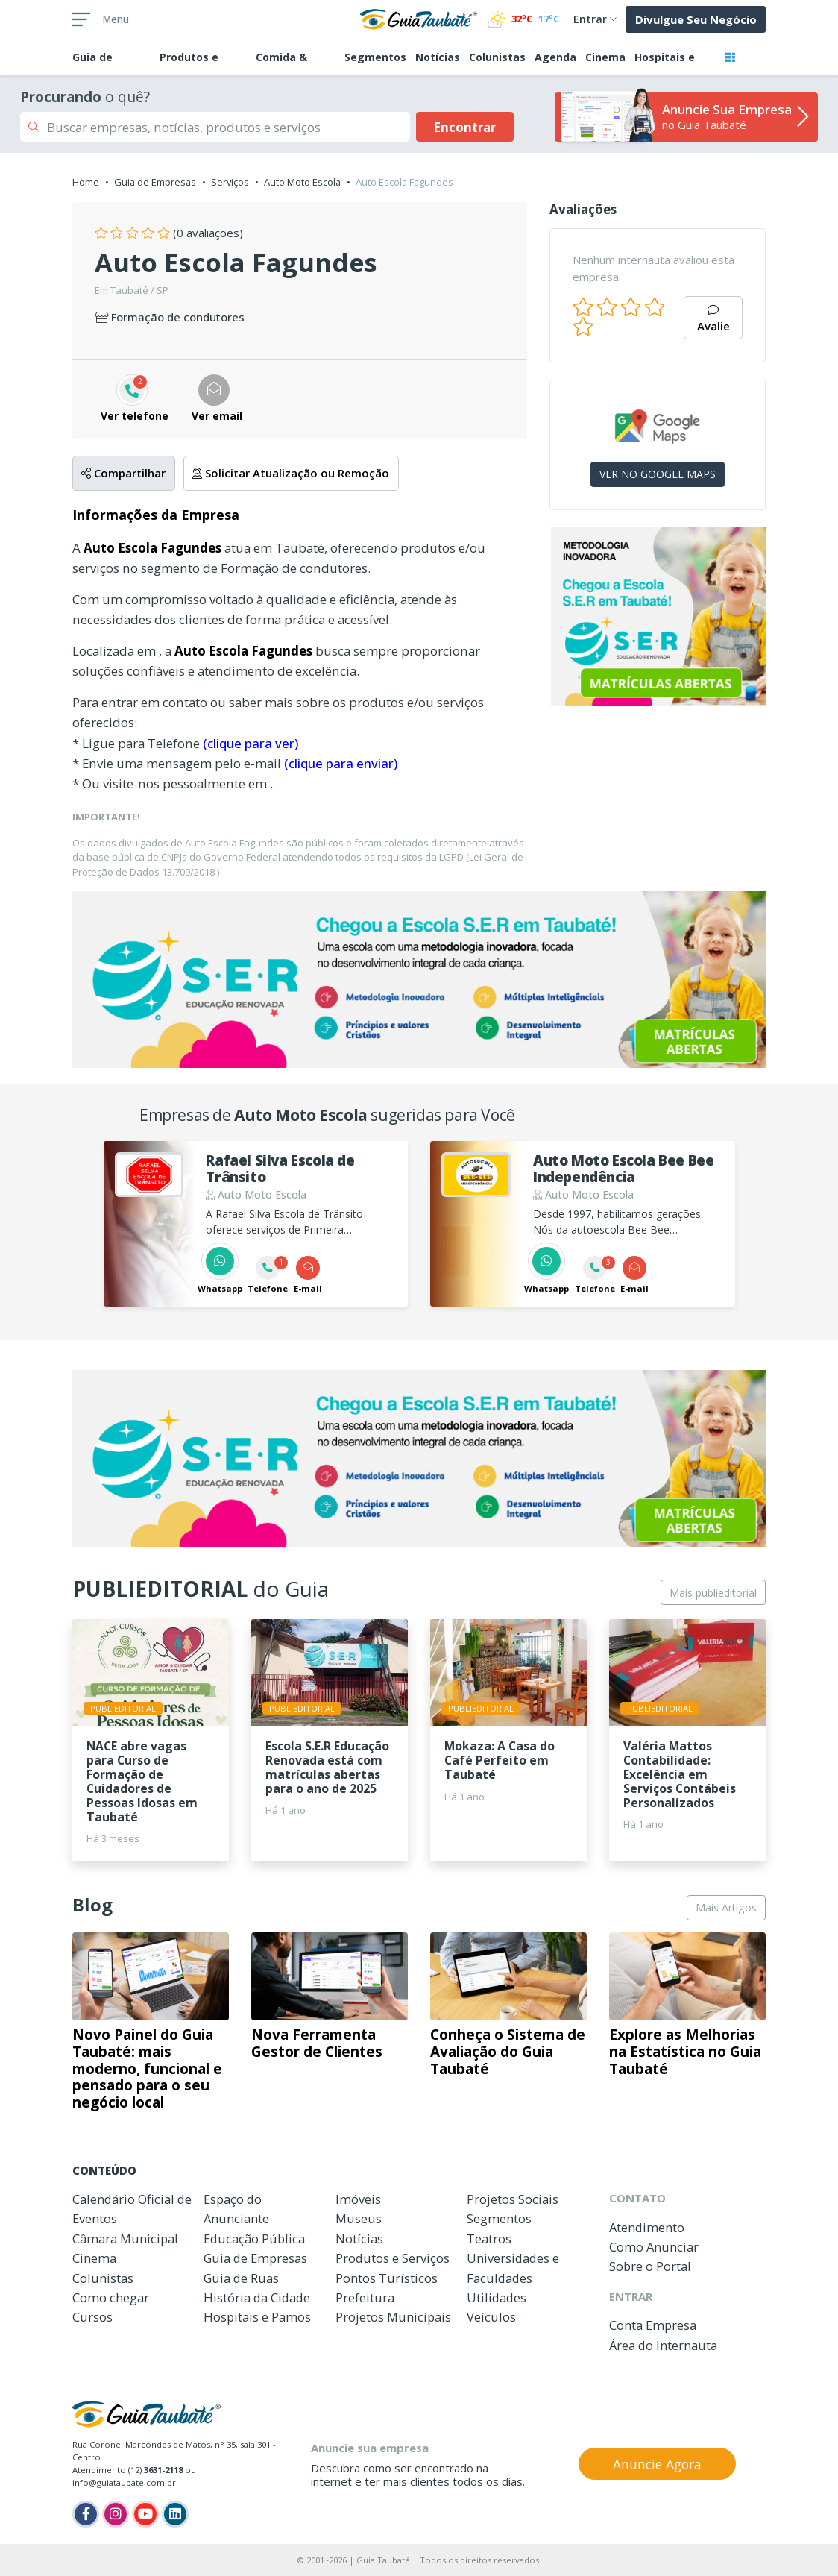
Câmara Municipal (125, 2238)
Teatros (489, 2238)
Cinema (605, 57)
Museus (358, 2218)
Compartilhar (123, 472)
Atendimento (646, 2227)
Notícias (437, 57)
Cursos (92, 2316)
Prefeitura (364, 2297)
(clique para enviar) (340, 763)
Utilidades (496, 2297)
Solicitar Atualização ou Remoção (290, 472)
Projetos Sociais (512, 2199)
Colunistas (497, 57)
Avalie (713, 319)
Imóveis (358, 2199)
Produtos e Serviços (392, 2257)
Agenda (555, 57)
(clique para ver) (250, 743)
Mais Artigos (726, 1907)
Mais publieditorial (713, 1593)
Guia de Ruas (241, 2278)
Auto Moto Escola (302, 182)
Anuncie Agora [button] (657, 2464)
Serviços (230, 182)
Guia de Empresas (155, 182)
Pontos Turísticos (386, 2278)
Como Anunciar (654, 2246)
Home (85, 182)
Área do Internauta (663, 2345)
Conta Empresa (652, 2325)
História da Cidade (257, 2297)
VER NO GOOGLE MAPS (657, 474)
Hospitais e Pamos (257, 2316)
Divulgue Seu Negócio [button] (696, 19)
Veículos (491, 2316)
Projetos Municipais (393, 2316)
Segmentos (375, 57)
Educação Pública (254, 2238)
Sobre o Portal (650, 2266)
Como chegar (110, 2297)
